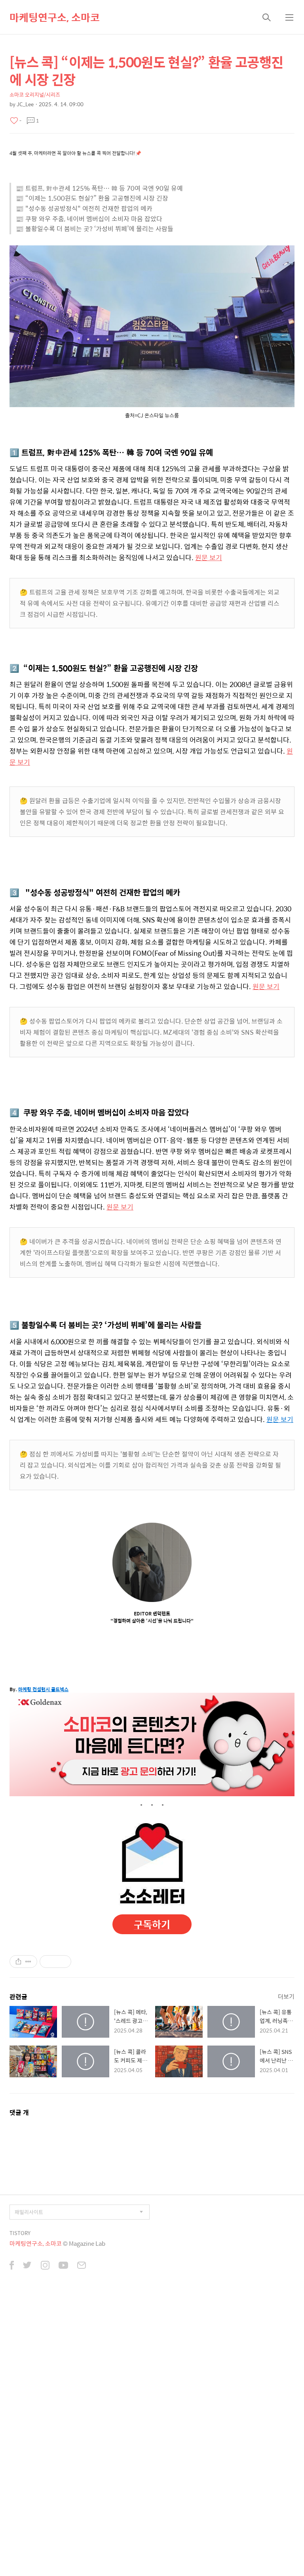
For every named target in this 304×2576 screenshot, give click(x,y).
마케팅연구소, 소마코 (55, 17)
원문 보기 (208, 557)
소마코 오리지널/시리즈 (35, 94)
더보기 (286, 1996)
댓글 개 (19, 2112)
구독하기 (152, 1924)
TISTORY (20, 2233)
